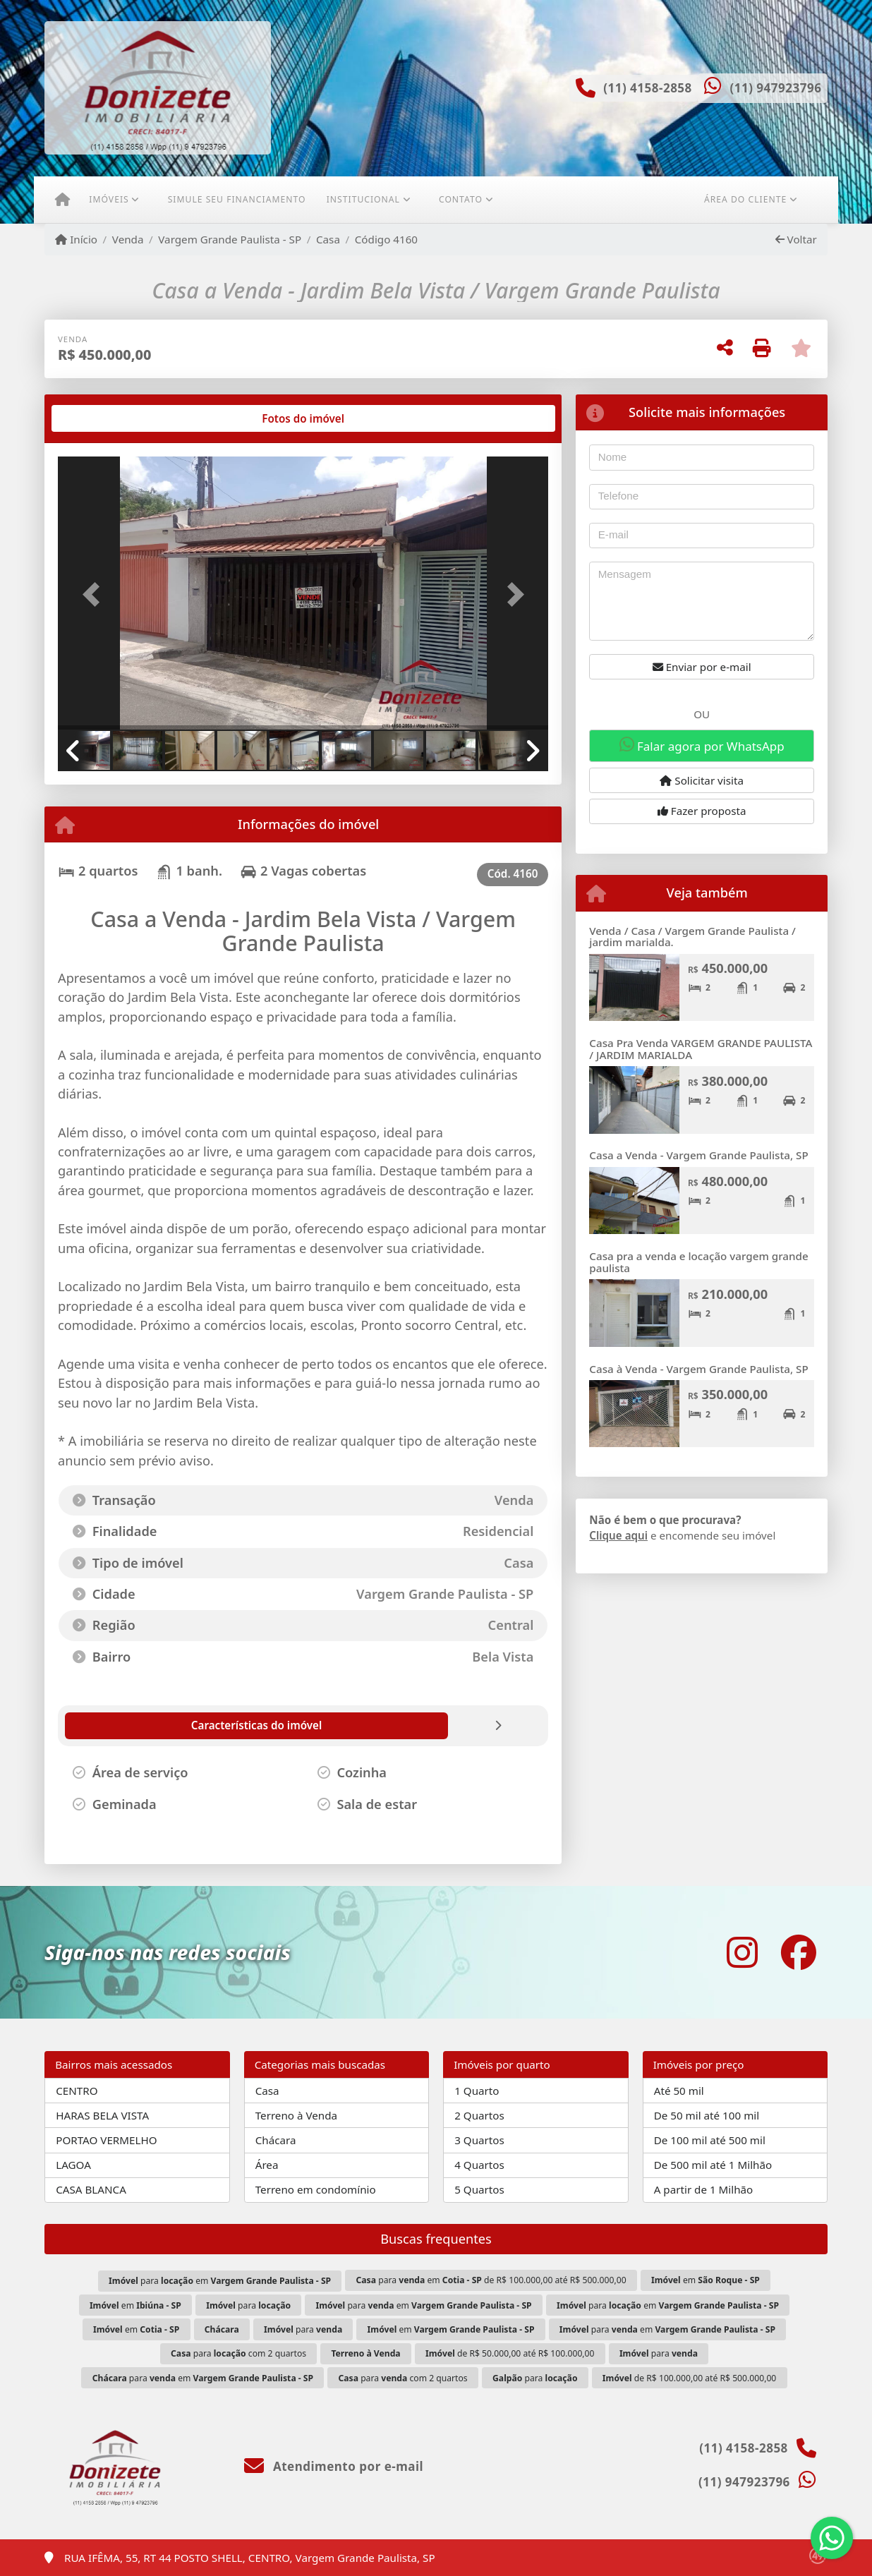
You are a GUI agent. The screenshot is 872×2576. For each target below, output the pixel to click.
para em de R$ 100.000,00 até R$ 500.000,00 (491, 2280)
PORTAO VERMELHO (106, 2140)
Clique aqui (618, 1535)
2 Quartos (479, 2115)
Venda (128, 239)
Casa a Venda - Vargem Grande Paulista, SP (698, 1155)
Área (267, 2165)
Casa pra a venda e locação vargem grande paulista (698, 1262)
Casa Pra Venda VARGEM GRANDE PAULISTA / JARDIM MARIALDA (700, 1049)
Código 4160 (386, 239)
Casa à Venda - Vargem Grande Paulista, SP (698, 1369)
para (248, 2305)
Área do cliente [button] (745, 199)
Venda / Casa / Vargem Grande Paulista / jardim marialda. (692, 937)
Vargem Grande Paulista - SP (229, 239)
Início (76, 239)
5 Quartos (479, 2189)
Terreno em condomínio (315, 2189)
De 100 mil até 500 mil (709, 2140)
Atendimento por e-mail (334, 2466)
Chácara (275, 2140)
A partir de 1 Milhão (703, 2189)
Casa (328, 239)
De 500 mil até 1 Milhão (713, 2165)
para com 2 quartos (238, 2353)
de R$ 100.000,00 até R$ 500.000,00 (689, 2378)
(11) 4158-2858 (647, 88)
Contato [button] (461, 199)
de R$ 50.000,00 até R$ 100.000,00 (510, 2353)
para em (220, 2281)
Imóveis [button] (108, 199)
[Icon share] (742, 1952)
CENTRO (76, 2091)
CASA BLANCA (91, 2189)
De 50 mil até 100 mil (706, 2115)
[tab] (103, 418)
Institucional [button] (363, 199)
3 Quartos (479, 2140)
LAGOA (73, 2165)
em (705, 2280)
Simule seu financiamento (237, 199)
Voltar (796, 239)
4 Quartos (479, 2165)
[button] (94, 594)
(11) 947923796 (775, 88)
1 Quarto (476, 2091)
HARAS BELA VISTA (102, 2115)
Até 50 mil (679, 2091)
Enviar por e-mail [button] (702, 667)
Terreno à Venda (296, 2115)
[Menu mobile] (62, 199)
